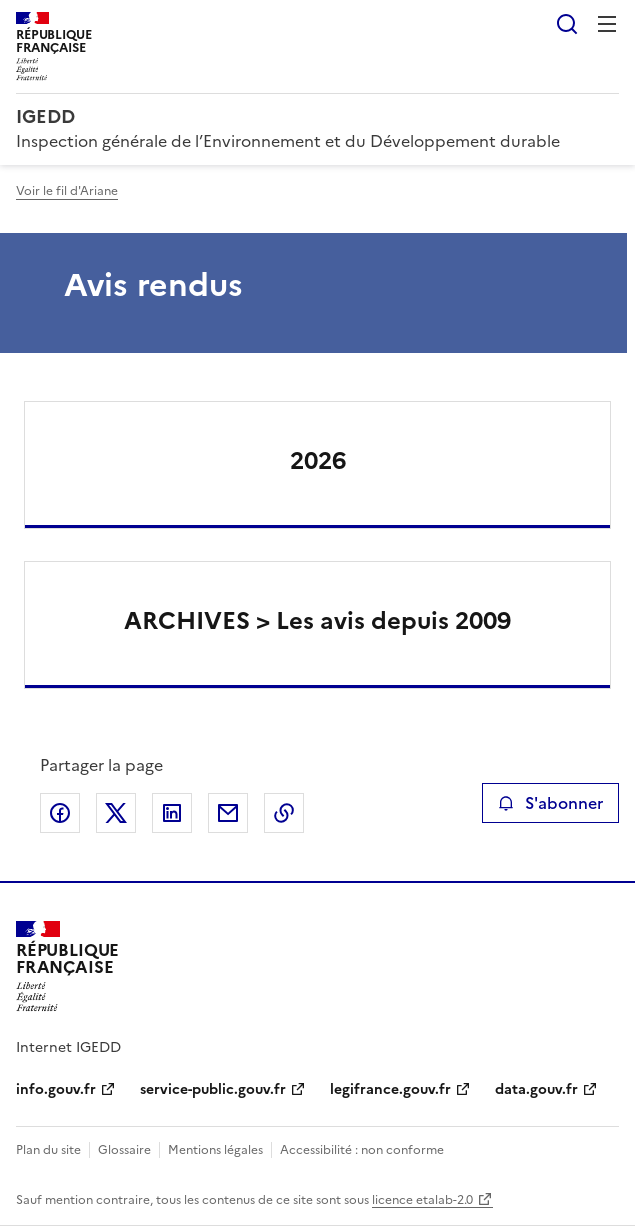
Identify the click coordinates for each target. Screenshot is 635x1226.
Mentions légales (215, 1150)
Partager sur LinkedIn (172, 813)
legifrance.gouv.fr (390, 1089)
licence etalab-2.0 (422, 1200)
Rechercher (567, 24)
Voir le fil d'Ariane (67, 191)
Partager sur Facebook (60, 813)
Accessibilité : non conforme (362, 1150)
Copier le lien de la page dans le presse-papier (284, 813)
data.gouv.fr (536, 1089)
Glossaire (124, 1150)
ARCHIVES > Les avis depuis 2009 (317, 621)
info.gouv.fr (56, 1089)
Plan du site (48, 1150)
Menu (607, 24)
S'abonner (550, 803)
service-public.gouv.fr (213, 1089)
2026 (318, 461)
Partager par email (228, 813)
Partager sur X (116, 813)
